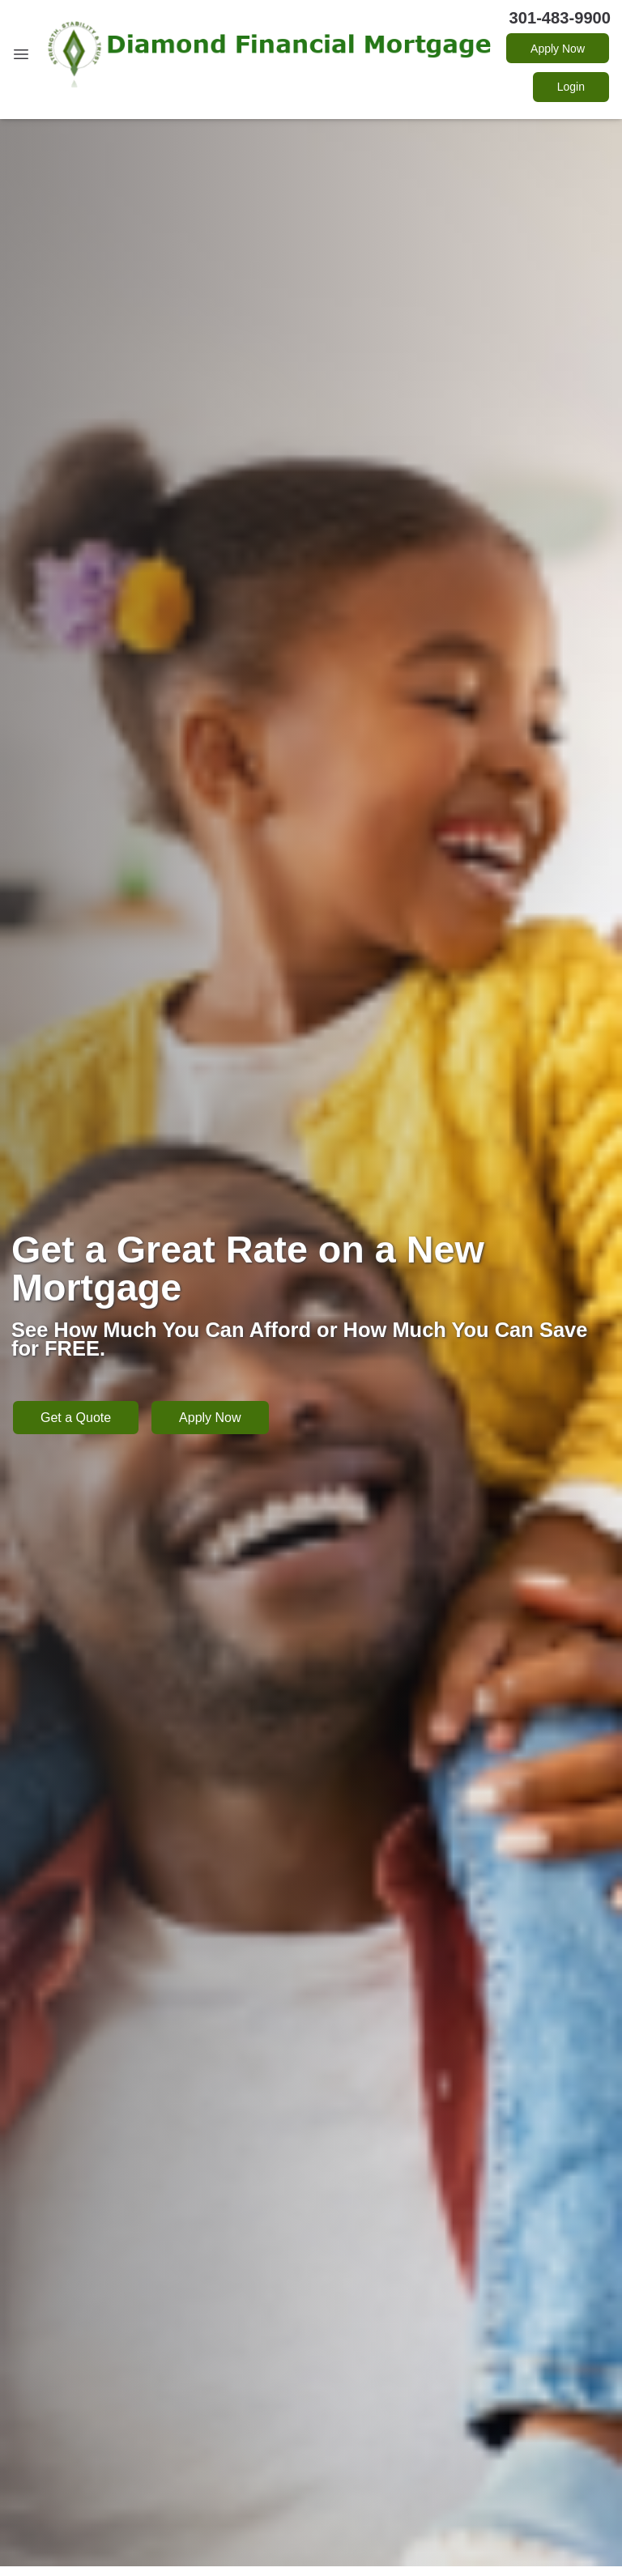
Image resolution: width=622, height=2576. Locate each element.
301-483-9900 (560, 18)
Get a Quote (75, 1417)
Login (571, 86)
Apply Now (557, 48)
